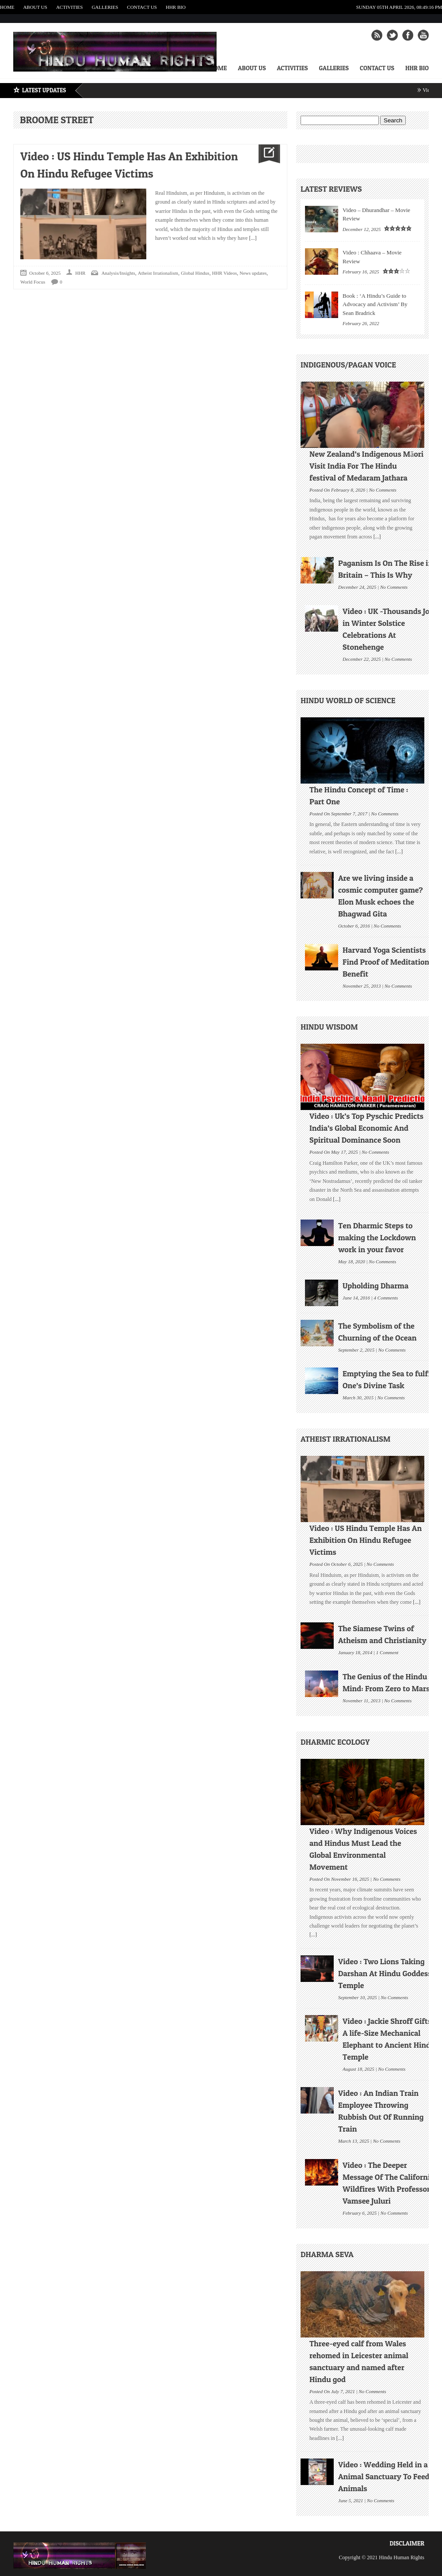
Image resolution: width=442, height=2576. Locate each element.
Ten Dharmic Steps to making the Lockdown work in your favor (377, 1237)
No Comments (382, 488)
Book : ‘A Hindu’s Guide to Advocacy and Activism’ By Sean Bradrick (375, 304)
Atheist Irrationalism (158, 273)
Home (7, 7)
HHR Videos (224, 273)
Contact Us (142, 7)
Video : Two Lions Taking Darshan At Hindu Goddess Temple (384, 1973)
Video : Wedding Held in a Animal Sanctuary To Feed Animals (384, 2476)
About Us (35, 7)
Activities (69, 7)
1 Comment (387, 1651)
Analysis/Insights (118, 273)
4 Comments (386, 1296)
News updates (253, 273)
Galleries (104, 7)
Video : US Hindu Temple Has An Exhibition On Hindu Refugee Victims (365, 1540)
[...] (252, 238)
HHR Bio (176, 7)
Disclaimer (406, 2543)
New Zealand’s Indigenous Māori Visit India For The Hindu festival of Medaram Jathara (366, 465)
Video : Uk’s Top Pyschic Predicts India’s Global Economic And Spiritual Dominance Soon (366, 1127)
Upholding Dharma (375, 1285)
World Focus (32, 281)
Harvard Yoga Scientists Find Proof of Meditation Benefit (386, 961)
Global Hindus (195, 273)
